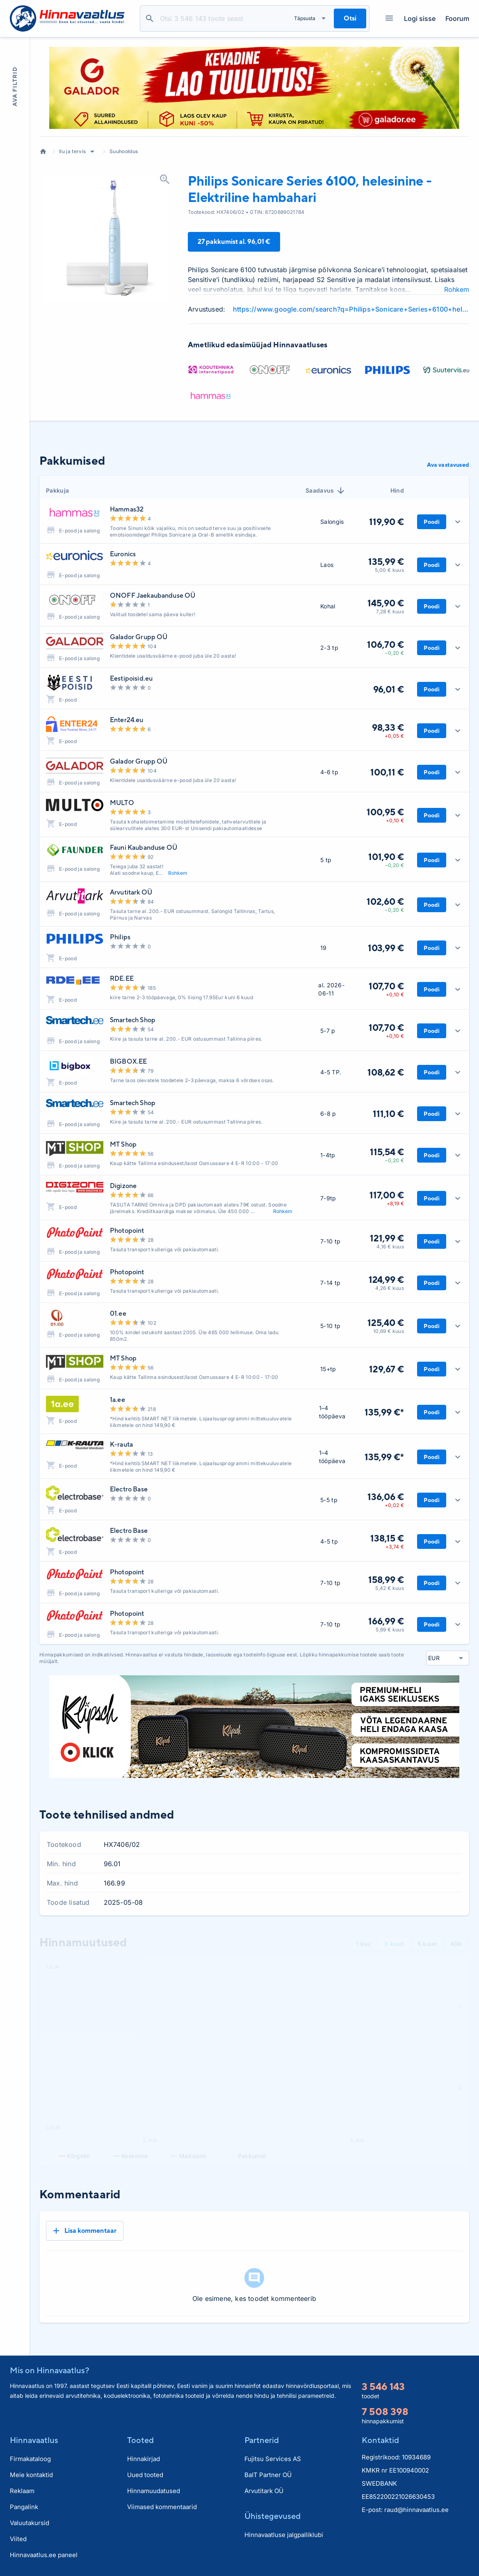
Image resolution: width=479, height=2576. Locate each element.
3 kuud (394, 1943)
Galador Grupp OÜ (138, 637)
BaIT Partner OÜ (268, 2475)
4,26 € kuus (389, 1288)
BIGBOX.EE (128, 1061)
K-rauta (121, 1444)
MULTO (122, 803)
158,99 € (386, 1579)
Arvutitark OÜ (131, 892)
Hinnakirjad (143, 2459)
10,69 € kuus (388, 1331)
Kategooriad (386, 18)
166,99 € (386, 1621)
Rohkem (456, 289)
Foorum (457, 18)
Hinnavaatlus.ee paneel (44, 2555)
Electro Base (129, 1489)
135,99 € (386, 561)
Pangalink (24, 2507)
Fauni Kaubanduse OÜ (143, 847)
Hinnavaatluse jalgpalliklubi (283, 2535)
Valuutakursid (29, 2523)
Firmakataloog (30, 2459)
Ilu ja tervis (72, 151)
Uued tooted (145, 2475)
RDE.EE (122, 978)
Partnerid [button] (261, 2440)
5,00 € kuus (389, 570)
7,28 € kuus (390, 611)
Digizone (123, 1186)
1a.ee (117, 1400)
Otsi (150, 18)
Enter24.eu (127, 720)
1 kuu (363, 1943)
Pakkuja (57, 490)
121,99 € (387, 1238)
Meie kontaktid (31, 2475)
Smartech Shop (132, 1020)
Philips (120, 937)
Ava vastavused (448, 464)
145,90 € (385, 603)
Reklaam (22, 2491)
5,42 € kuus (389, 1588)
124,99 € (386, 1279)
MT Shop (123, 1144)
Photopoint (127, 1230)
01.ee (118, 1313)
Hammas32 (127, 509)
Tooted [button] (140, 2440)
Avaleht (43, 151)
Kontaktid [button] (380, 2440)
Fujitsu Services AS (272, 2459)
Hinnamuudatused (153, 2491)
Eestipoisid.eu (131, 678)
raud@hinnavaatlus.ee (416, 2510)
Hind (397, 490)
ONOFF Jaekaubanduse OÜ (152, 595)
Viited (18, 2539)
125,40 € (385, 1322)
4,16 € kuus (390, 1246)
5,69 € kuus (390, 1629)
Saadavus (326, 490)
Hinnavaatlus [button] (34, 2440)
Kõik (456, 1943)
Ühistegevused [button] (272, 2516)
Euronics (123, 554)
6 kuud (427, 1943)
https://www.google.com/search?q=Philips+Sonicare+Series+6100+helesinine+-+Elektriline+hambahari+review (351, 309)
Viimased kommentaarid (162, 2507)
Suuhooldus (123, 151)
